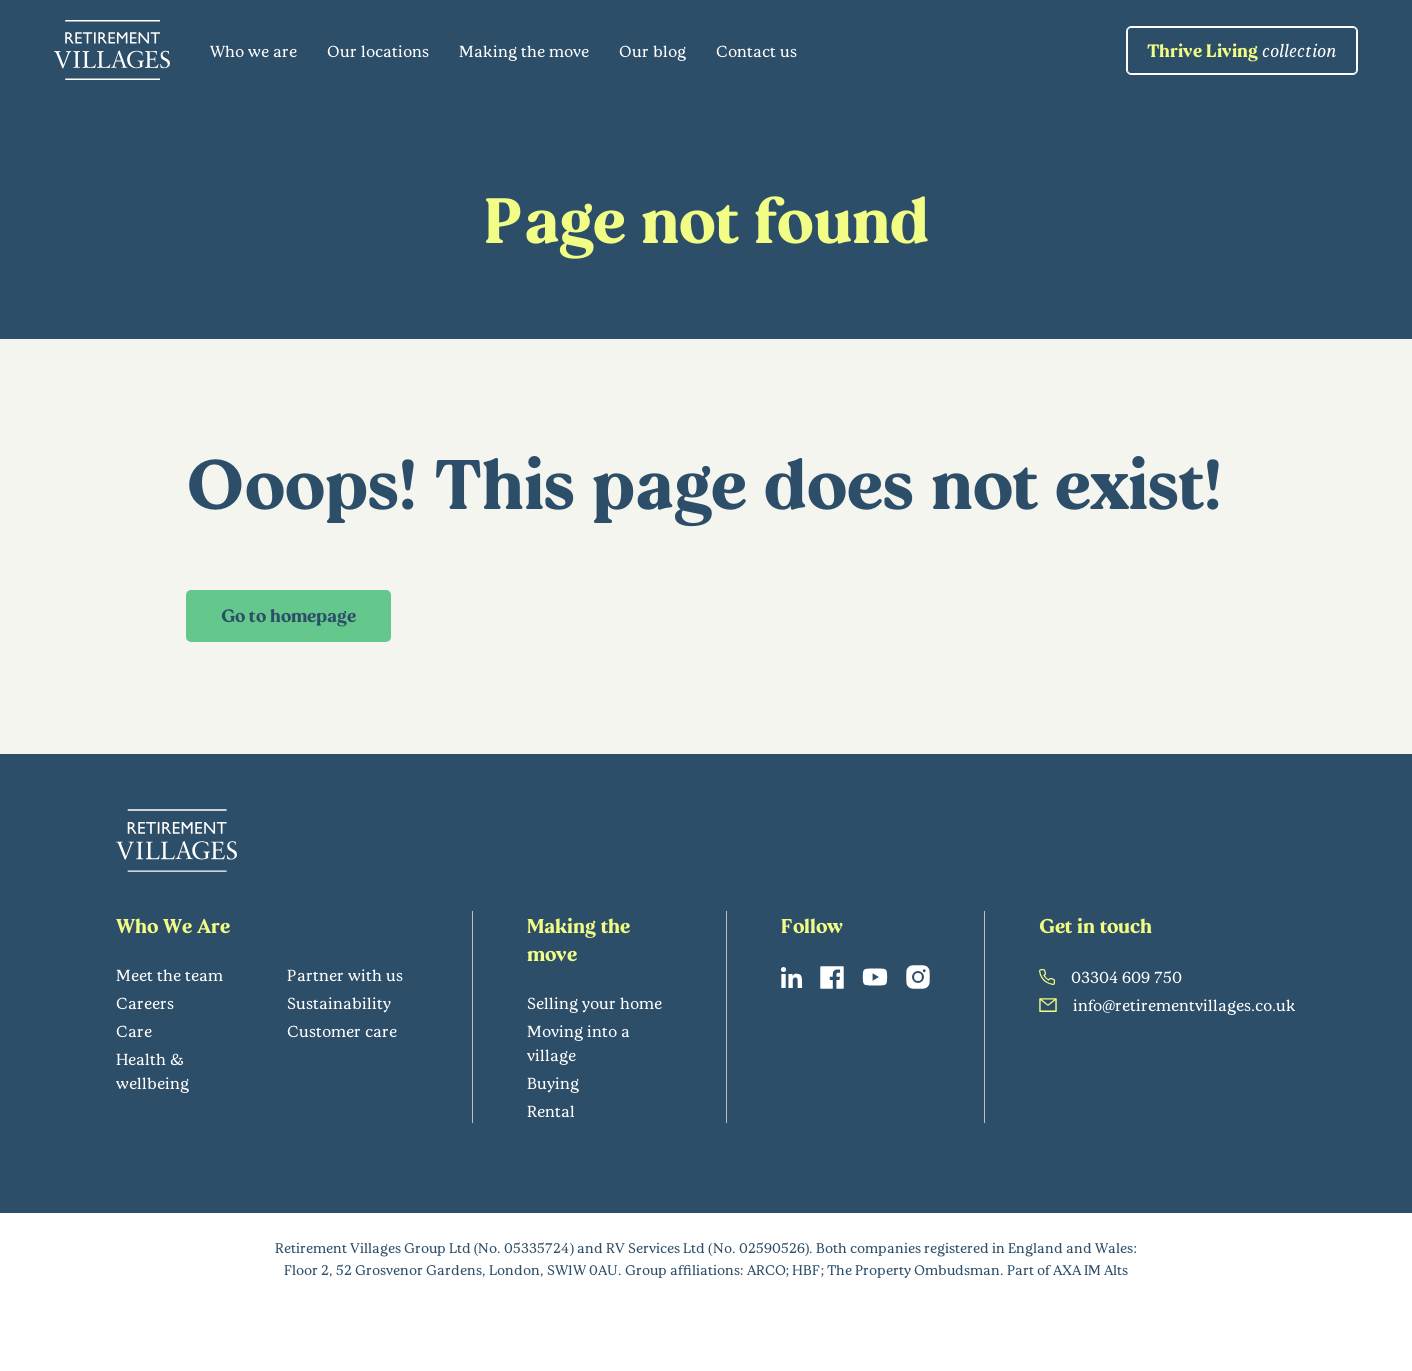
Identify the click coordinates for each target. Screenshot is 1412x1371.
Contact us (756, 50)
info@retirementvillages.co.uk (1167, 1004)
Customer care (342, 1030)
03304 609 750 (1110, 976)
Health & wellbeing (152, 1070)
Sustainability (339, 1002)
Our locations (378, 50)
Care (134, 1030)
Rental (551, 1110)
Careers (145, 1002)
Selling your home (594, 1002)
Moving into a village (578, 1042)
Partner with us (345, 974)
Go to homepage (288, 615)
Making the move (524, 50)
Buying (553, 1082)
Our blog (652, 50)
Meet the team (169, 974)
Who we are (253, 50)
